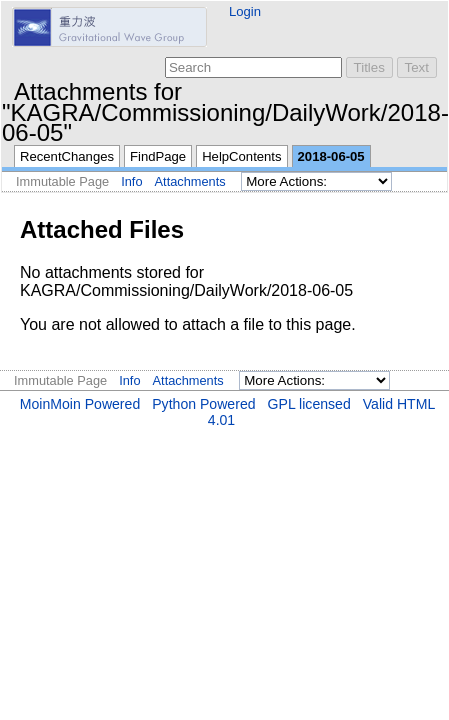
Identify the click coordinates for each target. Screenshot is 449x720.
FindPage (158, 156)
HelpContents (241, 156)
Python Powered (203, 404)
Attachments (190, 181)
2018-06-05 (331, 156)
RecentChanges (67, 156)
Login (245, 11)
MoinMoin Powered (80, 404)
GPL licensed (309, 404)
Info (131, 181)
